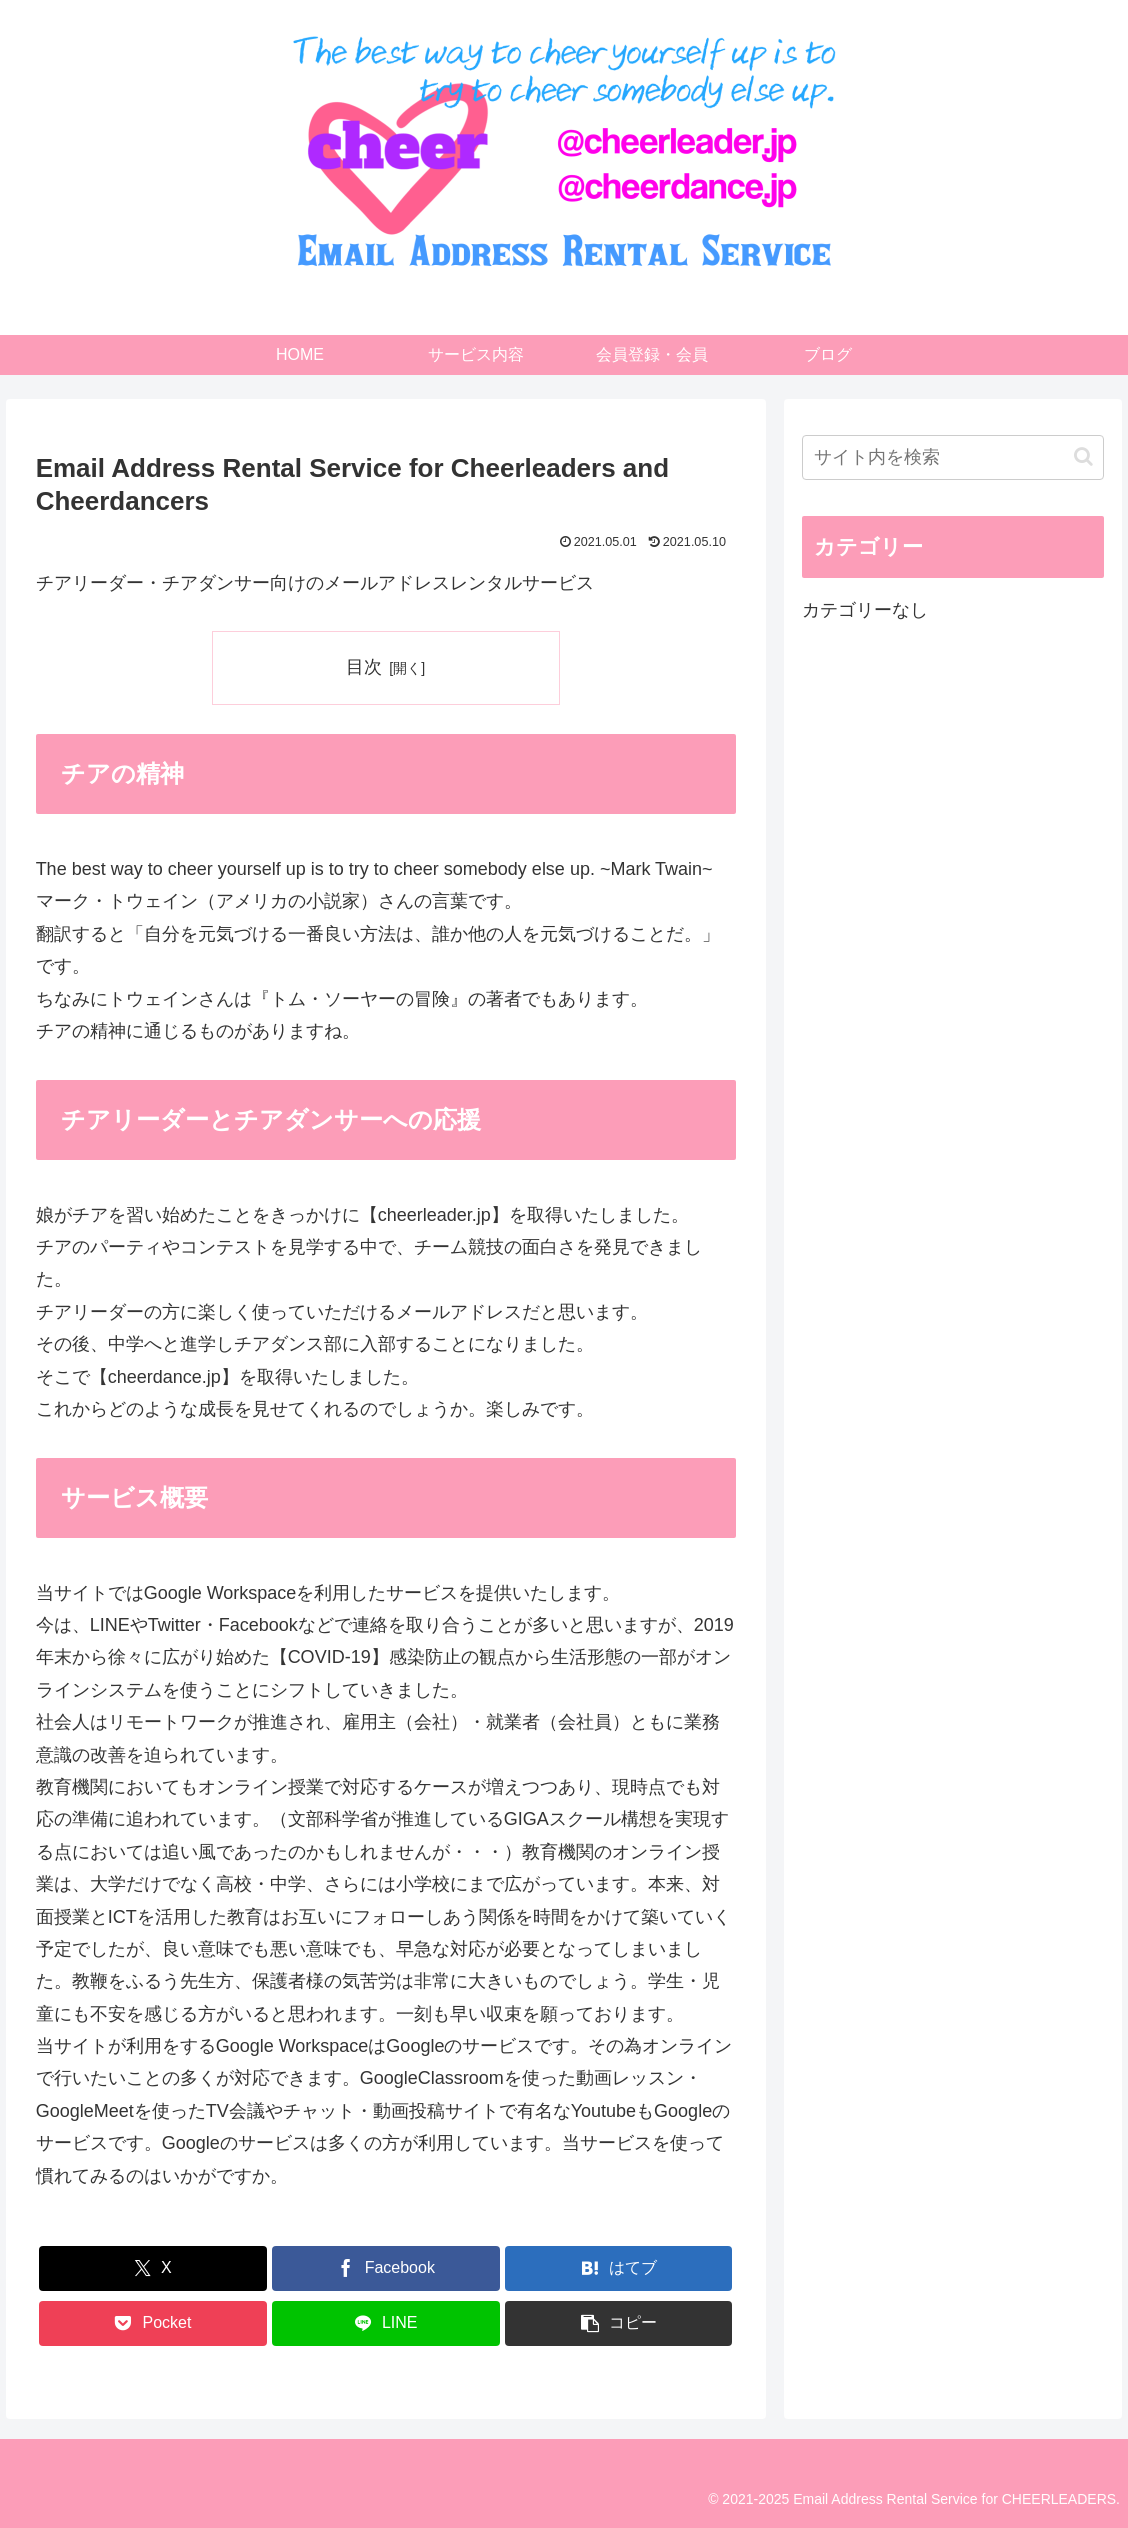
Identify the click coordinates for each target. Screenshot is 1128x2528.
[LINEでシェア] (386, 2323)
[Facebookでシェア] (386, 2268)
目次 (364, 667)
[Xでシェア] (153, 2268)
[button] (619, 2323)
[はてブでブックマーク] (619, 2268)
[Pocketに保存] (153, 2323)
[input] (953, 457)
